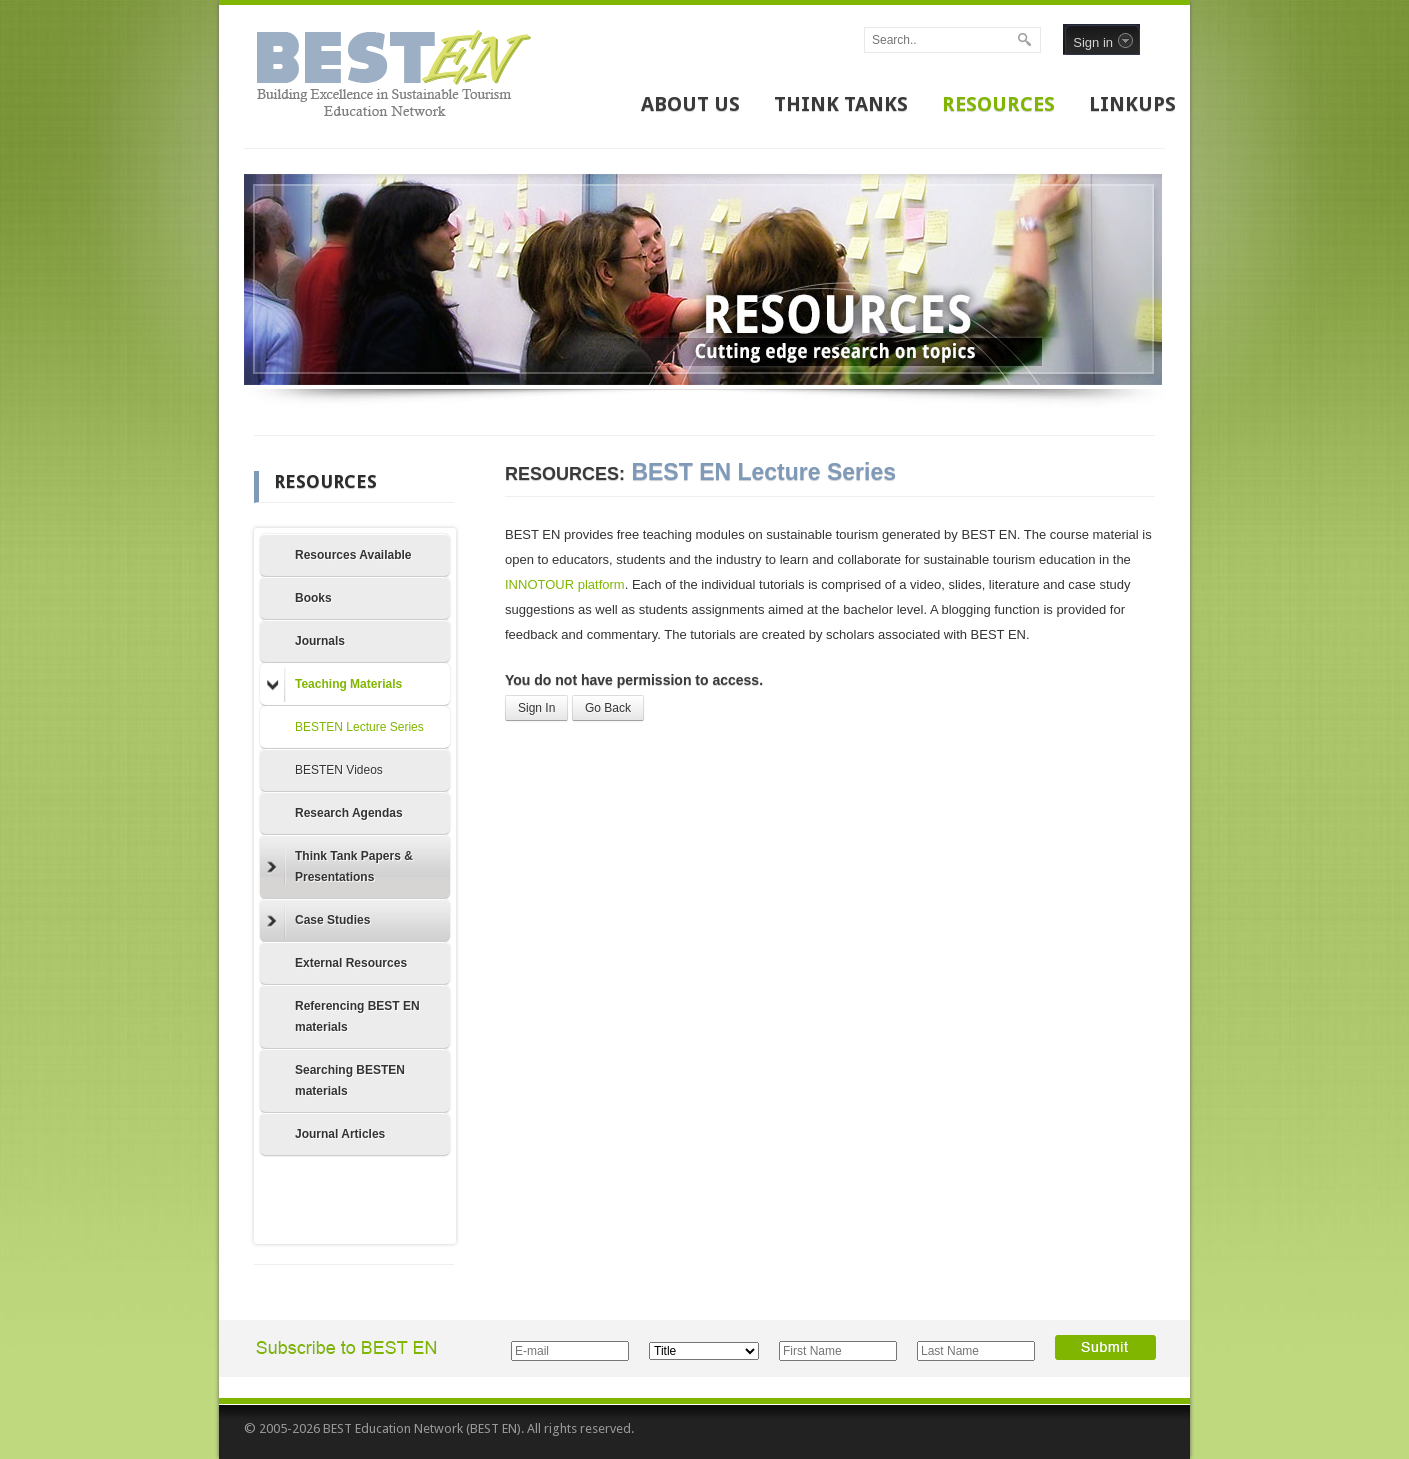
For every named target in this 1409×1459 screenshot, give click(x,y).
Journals (320, 641)
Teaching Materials (334, 685)
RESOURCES (998, 104)
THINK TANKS (841, 104)
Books (313, 598)
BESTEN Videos (339, 770)
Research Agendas (349, 813)
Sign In (536, 708)
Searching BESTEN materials (350, 1080)
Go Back (608, 708)
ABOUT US (690, 104)
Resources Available (353, 555)
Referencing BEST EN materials (357, 1016)
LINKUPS (1132, 104)
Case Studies (318, 921)
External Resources (351, 963)
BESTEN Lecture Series (359, 727)
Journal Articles (340, 1134)
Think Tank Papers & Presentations (340, 866)
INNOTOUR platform (565, 584)
